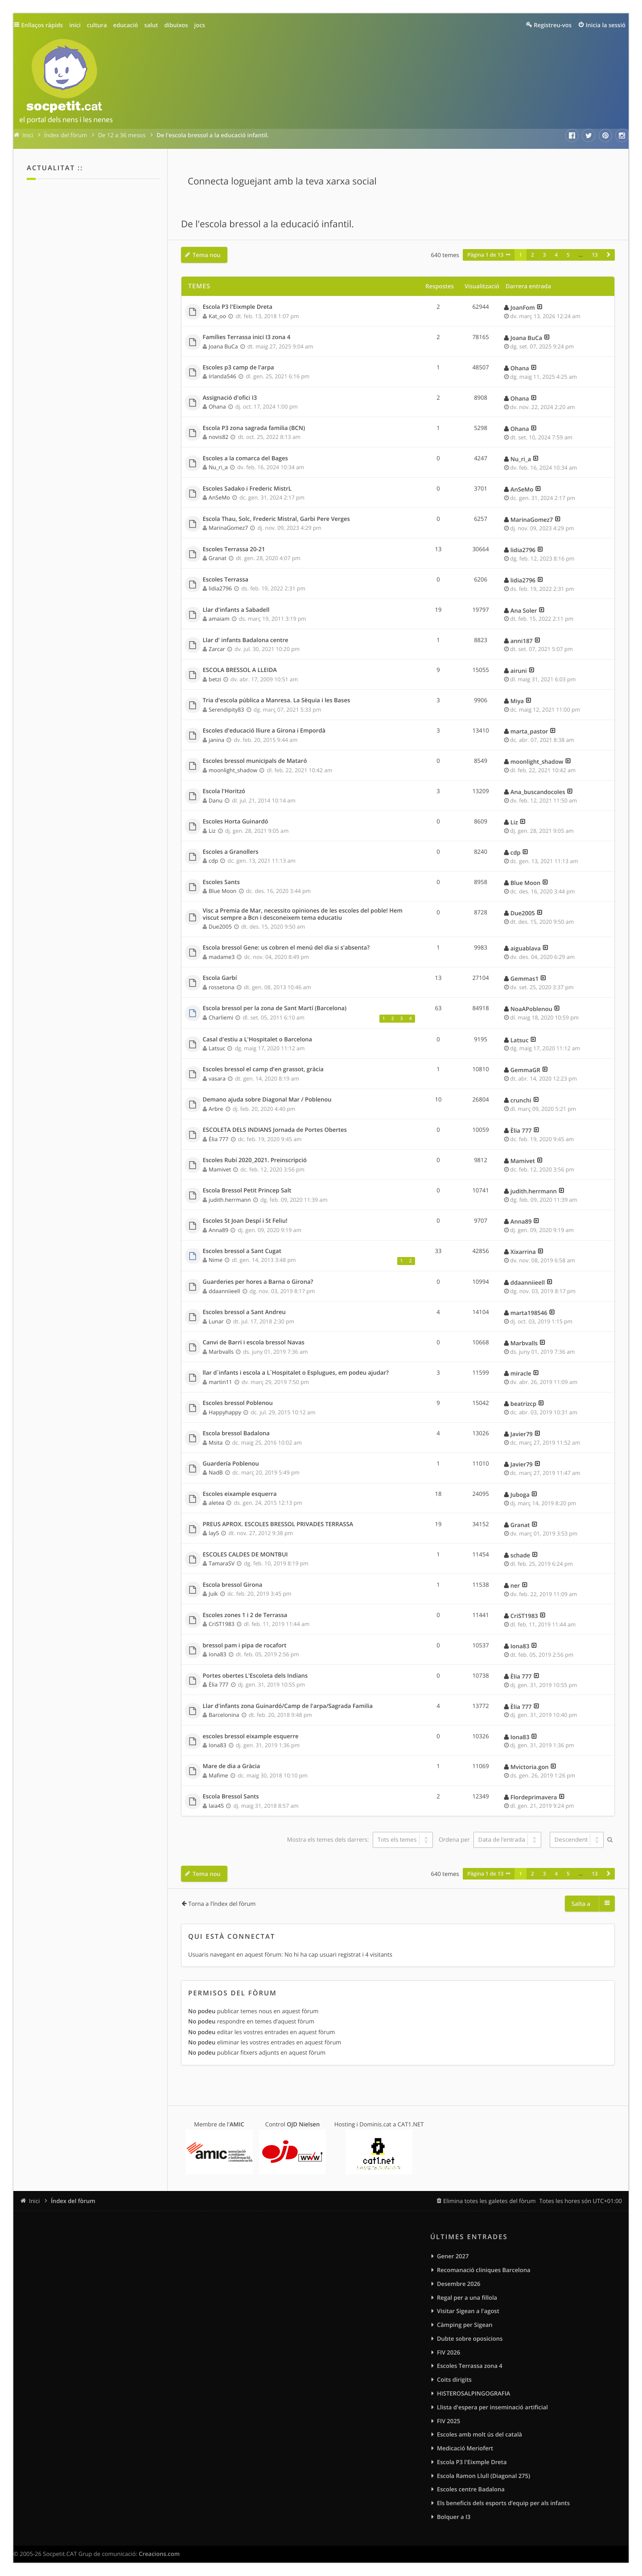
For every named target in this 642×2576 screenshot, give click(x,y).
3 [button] (544, 254)
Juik (213, 1593)
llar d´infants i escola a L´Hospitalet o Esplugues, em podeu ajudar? (296, 1372)
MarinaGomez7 (228, 528)
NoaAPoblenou (531, 1009)
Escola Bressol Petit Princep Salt (247, 1190)
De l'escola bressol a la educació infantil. (267, 224)
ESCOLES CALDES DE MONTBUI (245, 1554)
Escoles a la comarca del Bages (245, 458)
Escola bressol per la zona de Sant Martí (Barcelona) (275, 1008)
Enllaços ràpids (42, 25)
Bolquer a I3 (453, 2517)
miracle (520, 1373)
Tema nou (207, 255)
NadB (216, 1472)
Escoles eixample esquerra (240, 1494)
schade (520, 1555)
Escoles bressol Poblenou (238, 1403)
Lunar (216, 1321)
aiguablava (525, 948)
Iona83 (217, 1654)
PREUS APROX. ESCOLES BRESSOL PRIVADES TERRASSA (278, 1524)
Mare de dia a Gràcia (231, 1766)
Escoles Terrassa (226, 579)
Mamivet (220, 1169)
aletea (216, 1503)
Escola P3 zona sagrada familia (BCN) (254, 428)
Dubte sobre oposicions (469, 2338)
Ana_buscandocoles (537, 792)
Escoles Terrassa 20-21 (234, 549)
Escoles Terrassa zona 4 (469, 2366)
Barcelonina (224, 1715)
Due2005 (220, 926)
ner (515, 1585)
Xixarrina (523, 1252)
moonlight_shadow (233, 770)
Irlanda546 (222, 376)
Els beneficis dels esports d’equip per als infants (503, 2503)
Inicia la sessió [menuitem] (606, 25)
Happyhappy (225, 1412)
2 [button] (532, 254)
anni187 (521, 641)
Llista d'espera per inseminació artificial (492, 2407)
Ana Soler (523, 610)
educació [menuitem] (125, 25)
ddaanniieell (224, 1291)
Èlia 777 (218, 1139)
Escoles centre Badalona (471, 2489)
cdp (213, 860)
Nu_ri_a (218, 467)
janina (216, 740)
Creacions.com (159, 2554)
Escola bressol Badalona (236, 1433)
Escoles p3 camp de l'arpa (238, 367)
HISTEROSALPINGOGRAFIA (473, 2393)
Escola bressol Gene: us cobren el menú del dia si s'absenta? (286, 947)
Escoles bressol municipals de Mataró (255, 761)
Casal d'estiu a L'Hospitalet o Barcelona (258, 1039)
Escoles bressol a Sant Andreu (244, 1312)
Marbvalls (221, 1352)
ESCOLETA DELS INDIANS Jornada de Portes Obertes (275, 1130)
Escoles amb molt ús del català (479, 2434)
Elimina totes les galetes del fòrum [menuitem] (489, 2201)
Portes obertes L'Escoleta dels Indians (255, 1675)
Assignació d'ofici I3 (230, 397)
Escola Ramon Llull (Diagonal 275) (483, 2476)
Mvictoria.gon (529, 1767)
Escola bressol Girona (233, 1585)
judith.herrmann (230, 1200)
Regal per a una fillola (467, 2297)
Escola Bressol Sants (231, 1796)
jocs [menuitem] (199, 25)
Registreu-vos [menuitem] (553, 25)
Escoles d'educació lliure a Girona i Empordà (264, 730)
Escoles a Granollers (231, 852)
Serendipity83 (226, 709)
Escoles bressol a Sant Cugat (242, 1251)
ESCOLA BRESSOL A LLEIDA (240, 670)
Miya (517, 701)
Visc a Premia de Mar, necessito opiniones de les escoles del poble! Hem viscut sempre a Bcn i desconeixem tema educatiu (303, 914)
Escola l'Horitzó (224, 791)
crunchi (520, 1100)
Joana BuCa (223, 346)
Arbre (216, 1109)
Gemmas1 (524, 979)
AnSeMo (219, 497)
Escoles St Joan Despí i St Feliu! (245, 1221)
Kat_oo (217, 316)
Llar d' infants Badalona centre (245, 640)
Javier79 (521, 1434)
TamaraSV (222, 1563)
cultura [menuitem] (97, 25)
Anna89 (218, 1230)
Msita (215, 1442)
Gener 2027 (453, 2256)
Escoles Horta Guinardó (235, 821)
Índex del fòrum (73, 2201)
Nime (215, 1260)
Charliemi (221, 1017)
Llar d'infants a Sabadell (236, 610)
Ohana (519, 368)
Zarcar (217, 649)
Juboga (520, 1495)
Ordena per (490, 1839)
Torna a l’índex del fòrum (221, 1904)
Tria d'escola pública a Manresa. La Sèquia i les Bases (276, 700)
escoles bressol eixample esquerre (251, 1736)
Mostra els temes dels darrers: (360, 1839)
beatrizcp (523, 1404)
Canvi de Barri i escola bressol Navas (254, 1342)
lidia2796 (522, 550)
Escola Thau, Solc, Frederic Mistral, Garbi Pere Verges (276, 519)
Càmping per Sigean (465, 2325)
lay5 (214, 1533)
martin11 (220, 1382)
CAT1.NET (411, 2124)
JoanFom (522, 307)
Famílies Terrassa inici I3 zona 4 (247, 337)
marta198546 (528, 1313)
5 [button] (568, 254)
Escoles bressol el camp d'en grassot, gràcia (263, 1069)
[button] (608, 255)
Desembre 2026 (459, 2284)
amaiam (219, 618)
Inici (34, 2201)
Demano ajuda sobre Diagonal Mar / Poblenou (267, 1099)
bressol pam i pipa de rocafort (245, 1645)
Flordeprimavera (533, 1797)
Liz (212, 831)
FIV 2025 (448, 2421)
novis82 (218, 437)
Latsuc (217, 1048)
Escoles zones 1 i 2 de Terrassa (245, 1615)
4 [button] (556, 254)
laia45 (216, 1806)
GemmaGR (525, 1070)
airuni (518, 671)
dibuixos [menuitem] (176, 25)
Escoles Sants (221, 882)
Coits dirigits (454, 2379)
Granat (217, 558)
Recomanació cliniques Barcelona (483, 2270)
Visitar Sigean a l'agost (468, 2311)
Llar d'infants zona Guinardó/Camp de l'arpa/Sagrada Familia (288, 1706)
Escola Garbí (220, 978)
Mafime (218, 1775)
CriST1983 (222, 1624)
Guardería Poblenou (231, 1463)
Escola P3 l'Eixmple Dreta (237, 307)
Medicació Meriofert (465, 2448)
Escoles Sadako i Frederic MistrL (247, 488)
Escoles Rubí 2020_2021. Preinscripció (255, 1160)
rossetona (221, 987)
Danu (215, 800)
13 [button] (594, 254)
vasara (217, 1078)
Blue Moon (222, 891)
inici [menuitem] (75, 25)
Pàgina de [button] (485, 254)
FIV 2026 (448, 2352)
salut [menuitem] (151, 25)
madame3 (222, 957)
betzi (215, 679)
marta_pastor (529, 731)
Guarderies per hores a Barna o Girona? (258, 1282)
